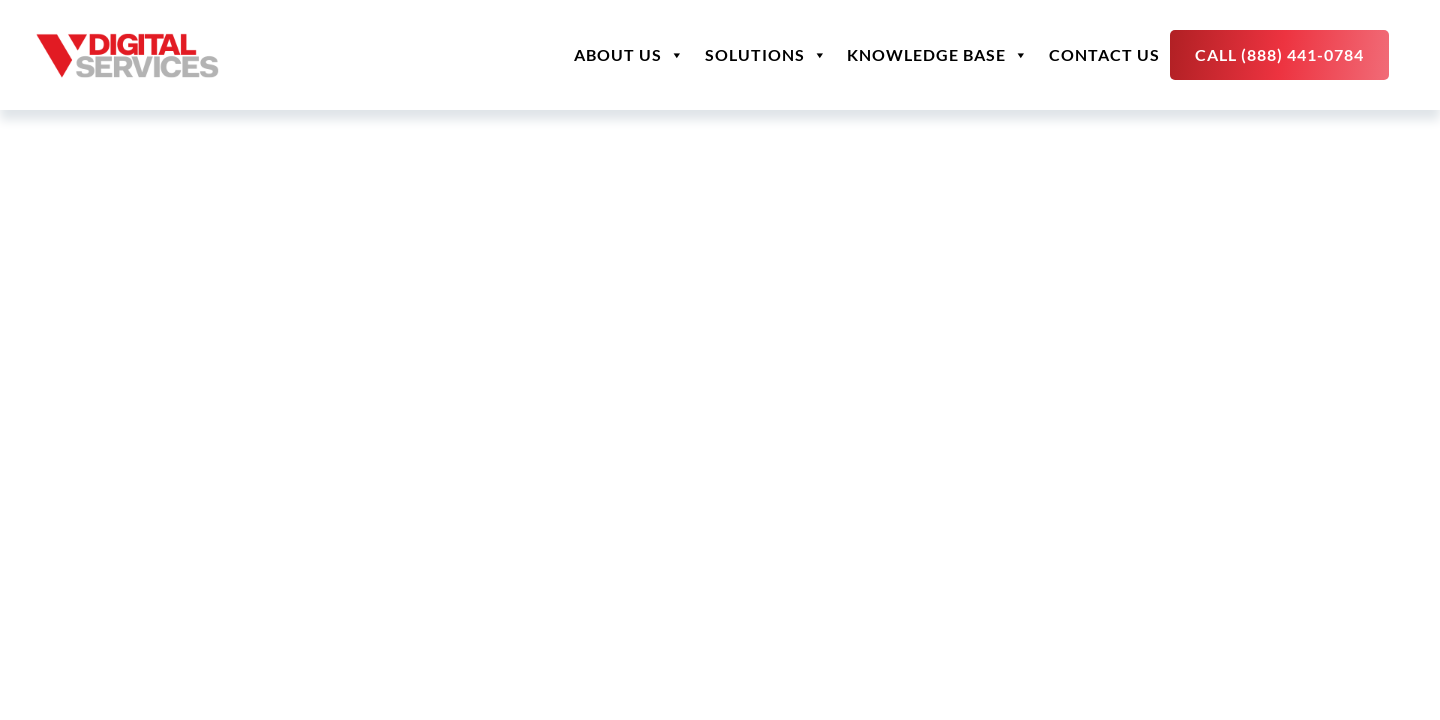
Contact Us (1104, 54)
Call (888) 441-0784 (1279, 54)
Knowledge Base (938, 55)
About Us (629, 55)
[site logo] (127, 55)
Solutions (766, 55)
